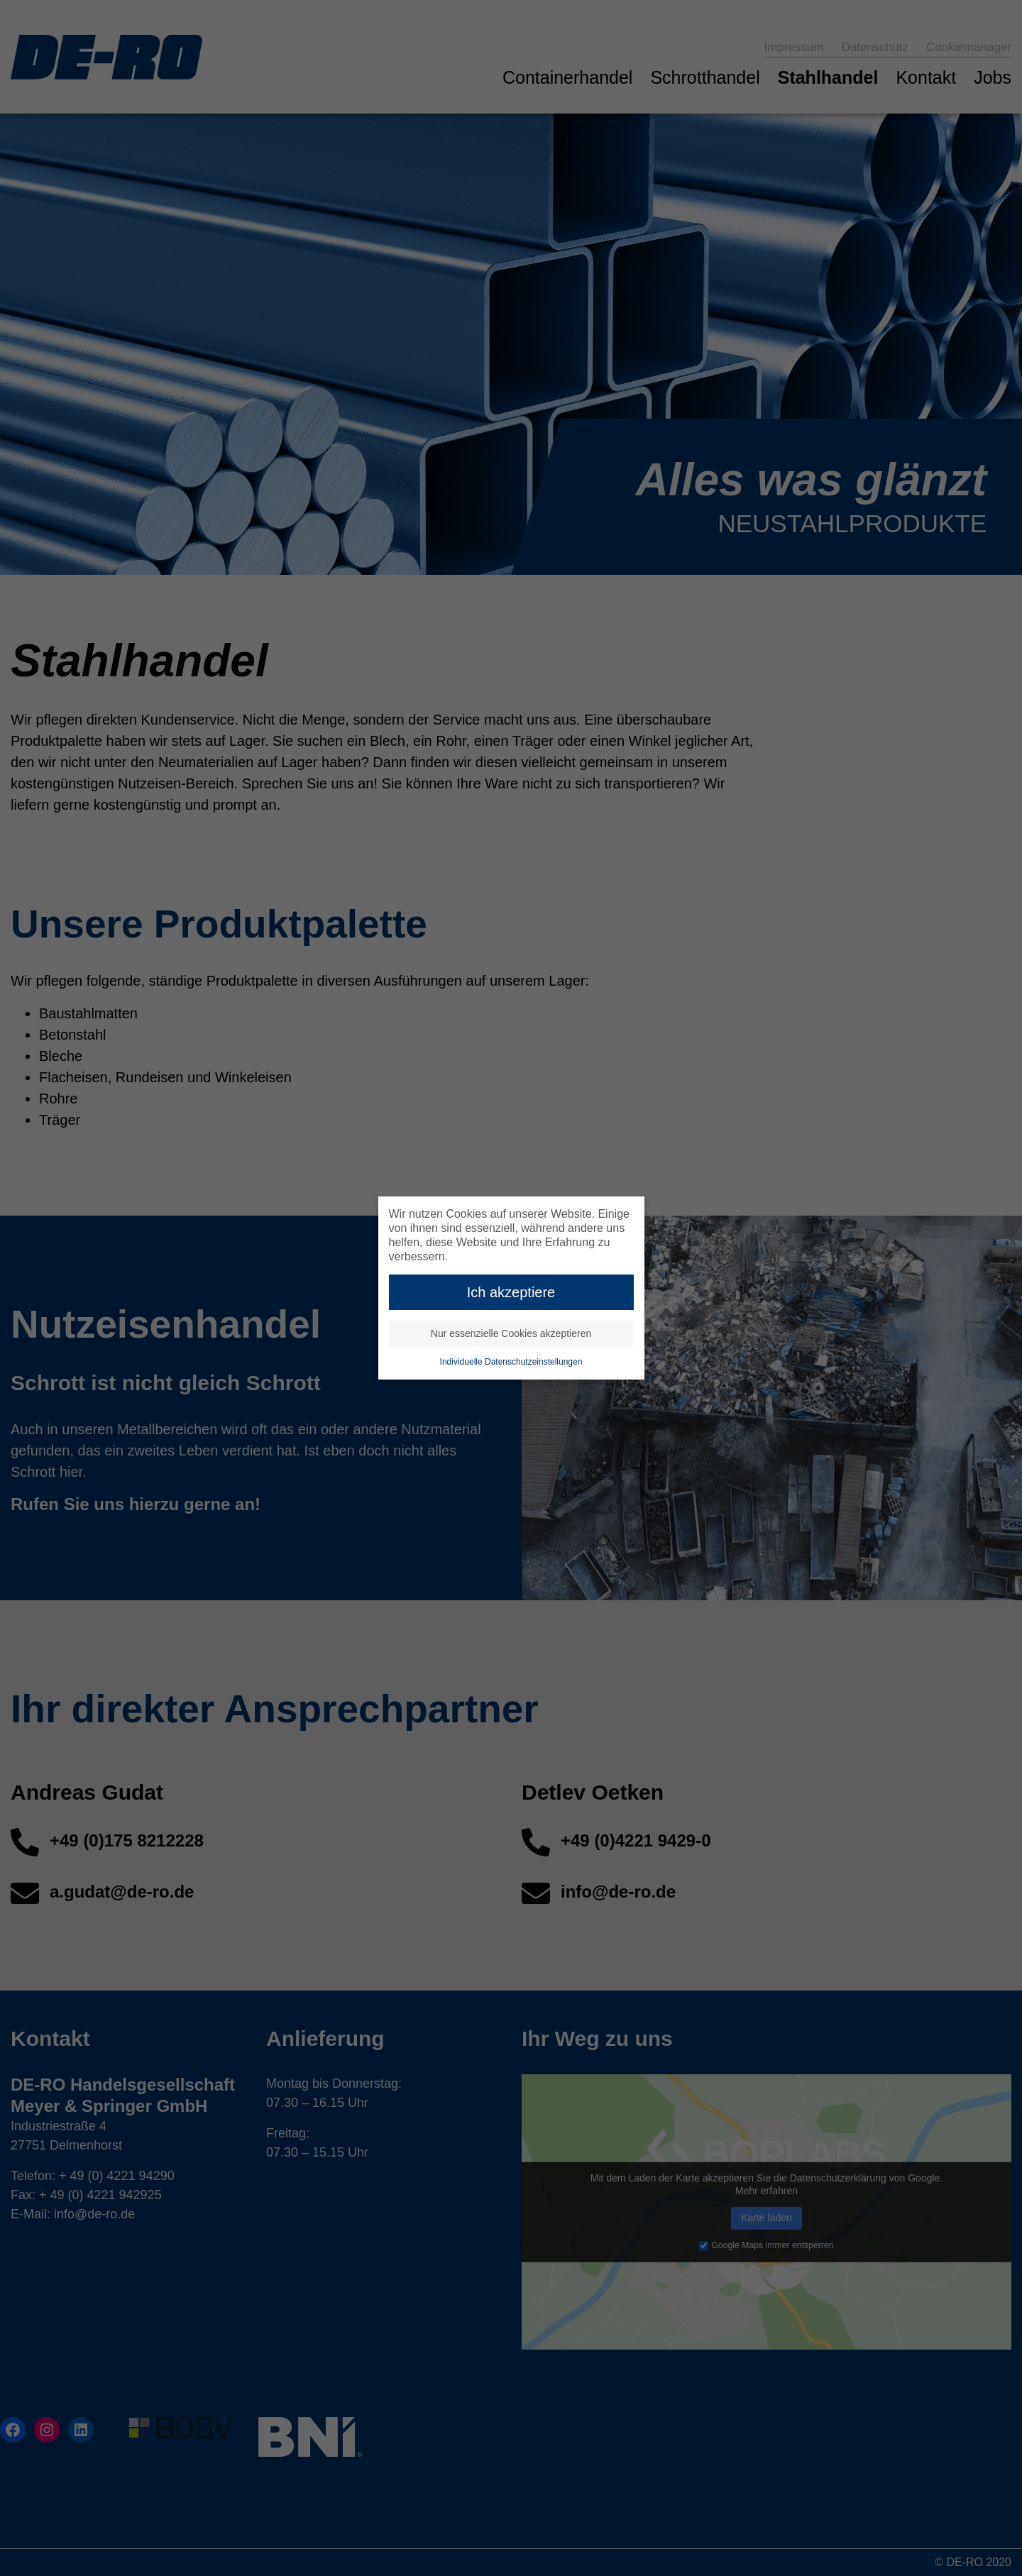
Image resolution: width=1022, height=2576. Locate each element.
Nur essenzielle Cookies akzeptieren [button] (511, 1332)
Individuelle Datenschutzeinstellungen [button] (511, 1360)
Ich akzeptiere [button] (511, 1290)
